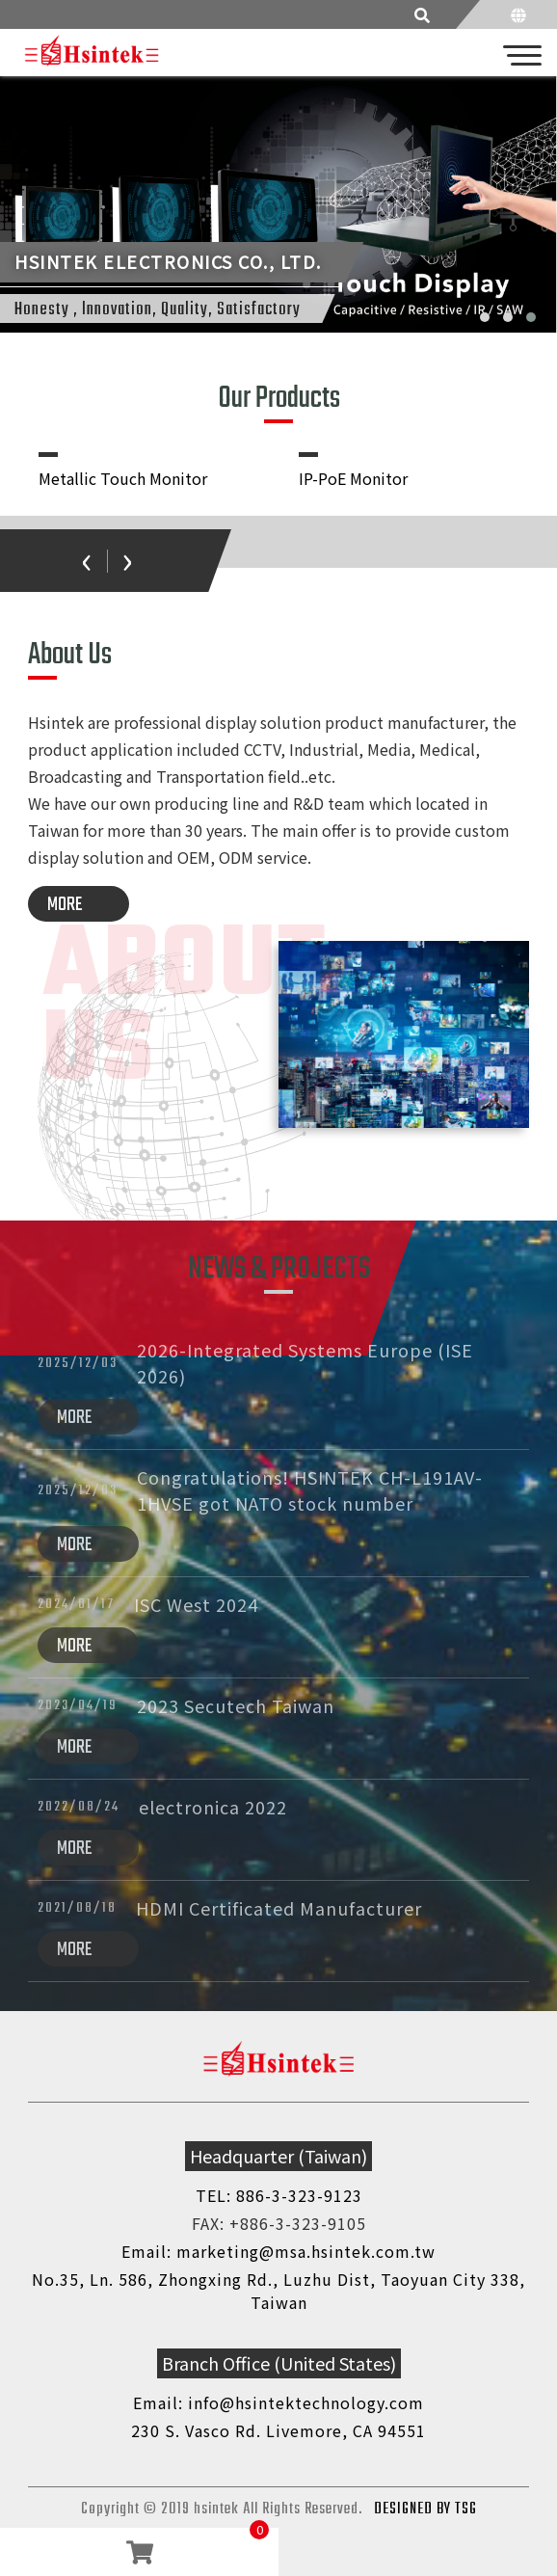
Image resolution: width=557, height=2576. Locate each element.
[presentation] (87, 557)
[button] (484, 317)
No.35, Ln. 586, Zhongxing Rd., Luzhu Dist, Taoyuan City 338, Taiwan (278, 2290)
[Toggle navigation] (524, 53)
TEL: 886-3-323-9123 (279, 2195)
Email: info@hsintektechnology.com (278, 2402)
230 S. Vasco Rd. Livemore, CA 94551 (278, 2430)
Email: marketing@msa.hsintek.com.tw (278, 2251)
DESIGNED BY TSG (425, 2509)
